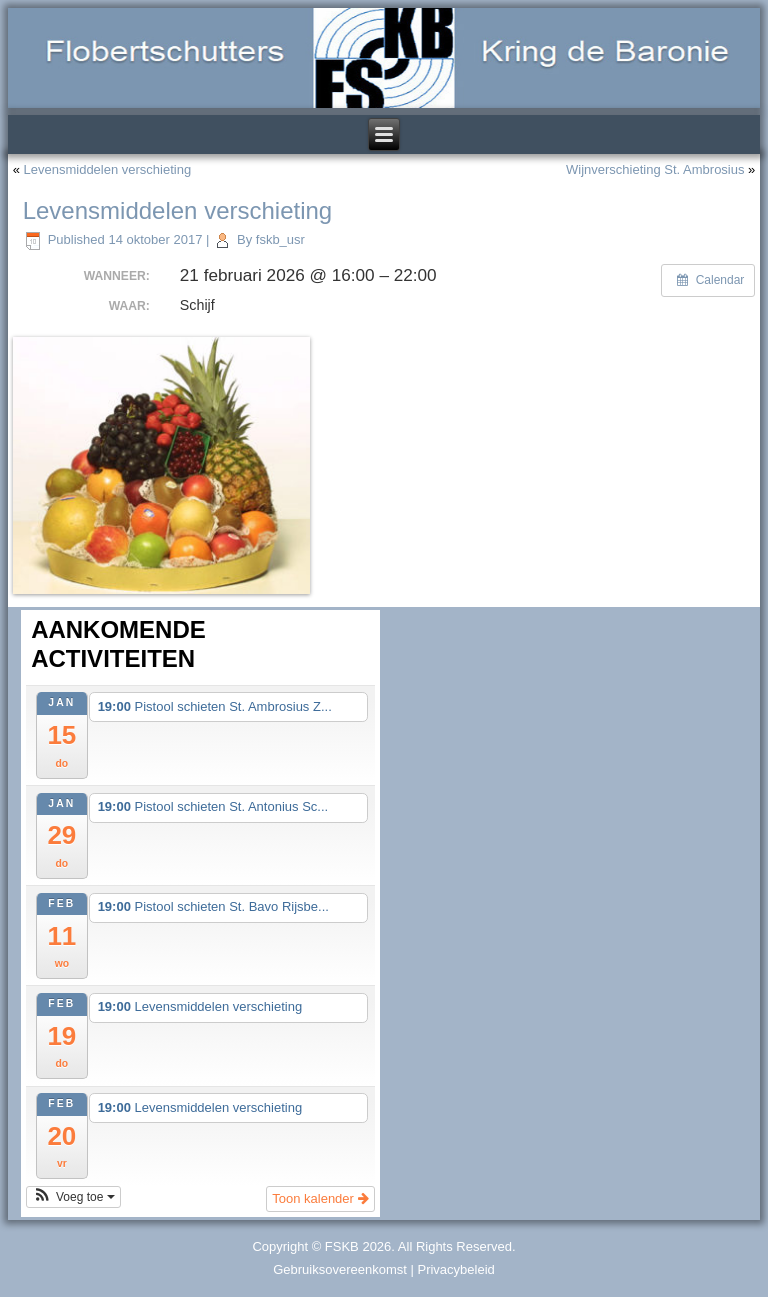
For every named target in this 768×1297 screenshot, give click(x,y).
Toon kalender (320, 1198)
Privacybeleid (455, 1269)
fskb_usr (280, 239)
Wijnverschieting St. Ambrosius (655, 169)
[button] (73, 1197)
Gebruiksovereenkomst (340, 1269)
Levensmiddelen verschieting (108, 169)
